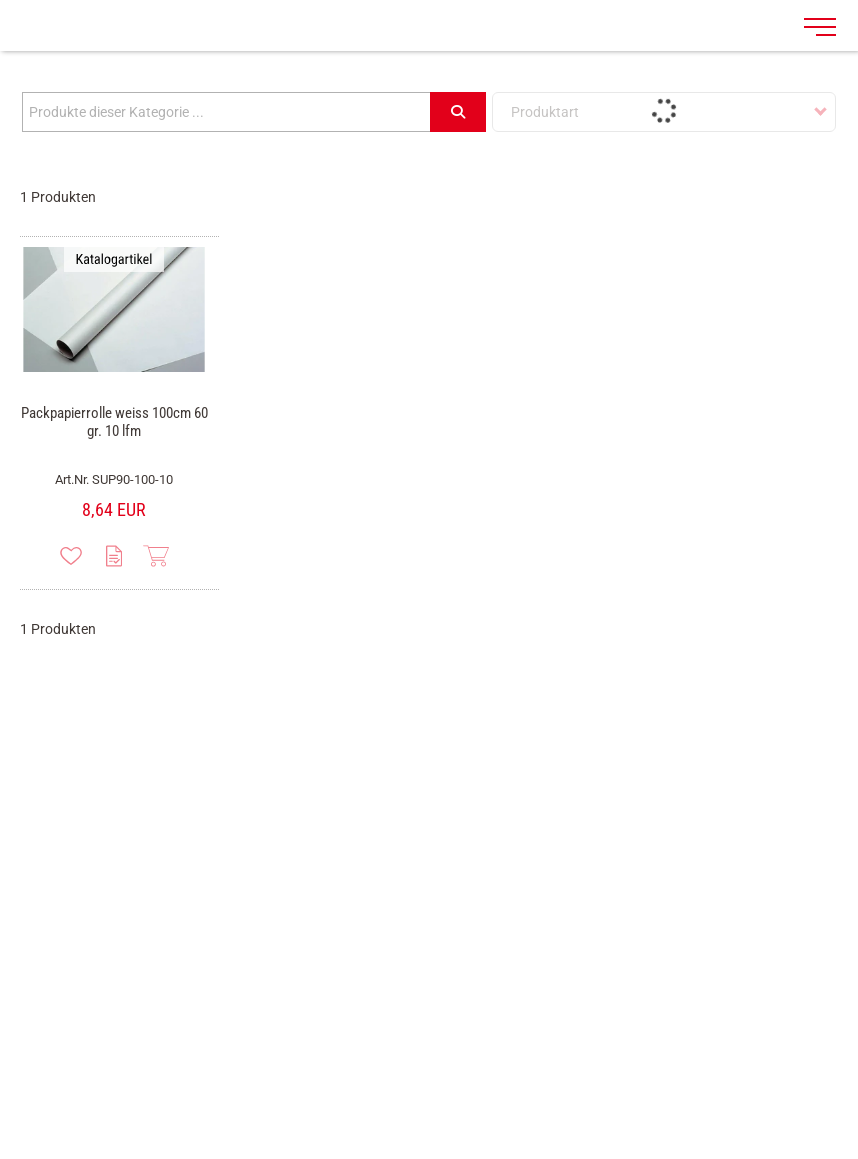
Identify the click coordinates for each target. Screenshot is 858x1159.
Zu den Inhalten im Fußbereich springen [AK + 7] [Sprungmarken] (0, 0)
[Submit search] (458, 112)
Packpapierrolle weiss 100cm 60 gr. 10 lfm (114, 422)
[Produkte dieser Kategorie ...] (226, 112)
